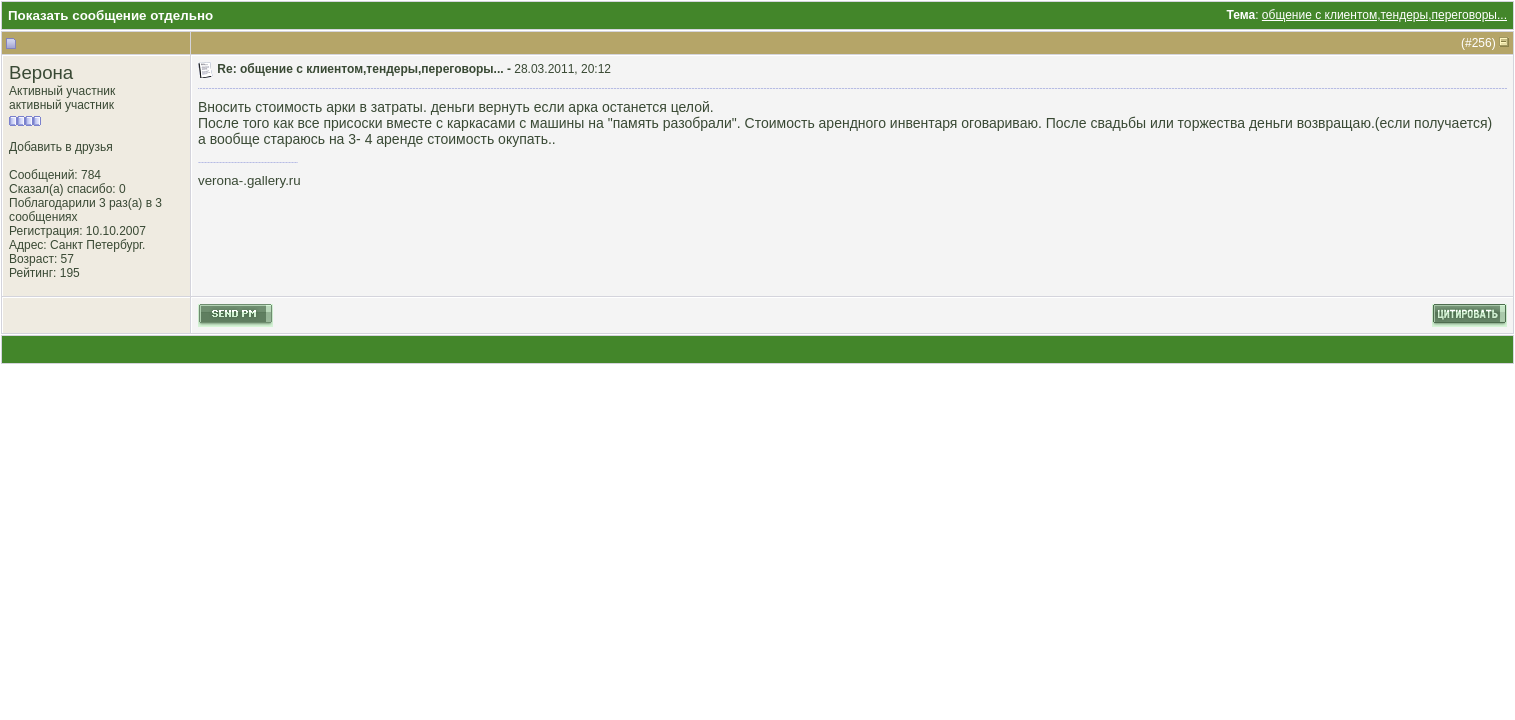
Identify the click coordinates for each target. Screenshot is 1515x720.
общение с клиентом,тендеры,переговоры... (1384, 15)
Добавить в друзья (61, 147)
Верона (41, 72)
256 (1482, 43)
